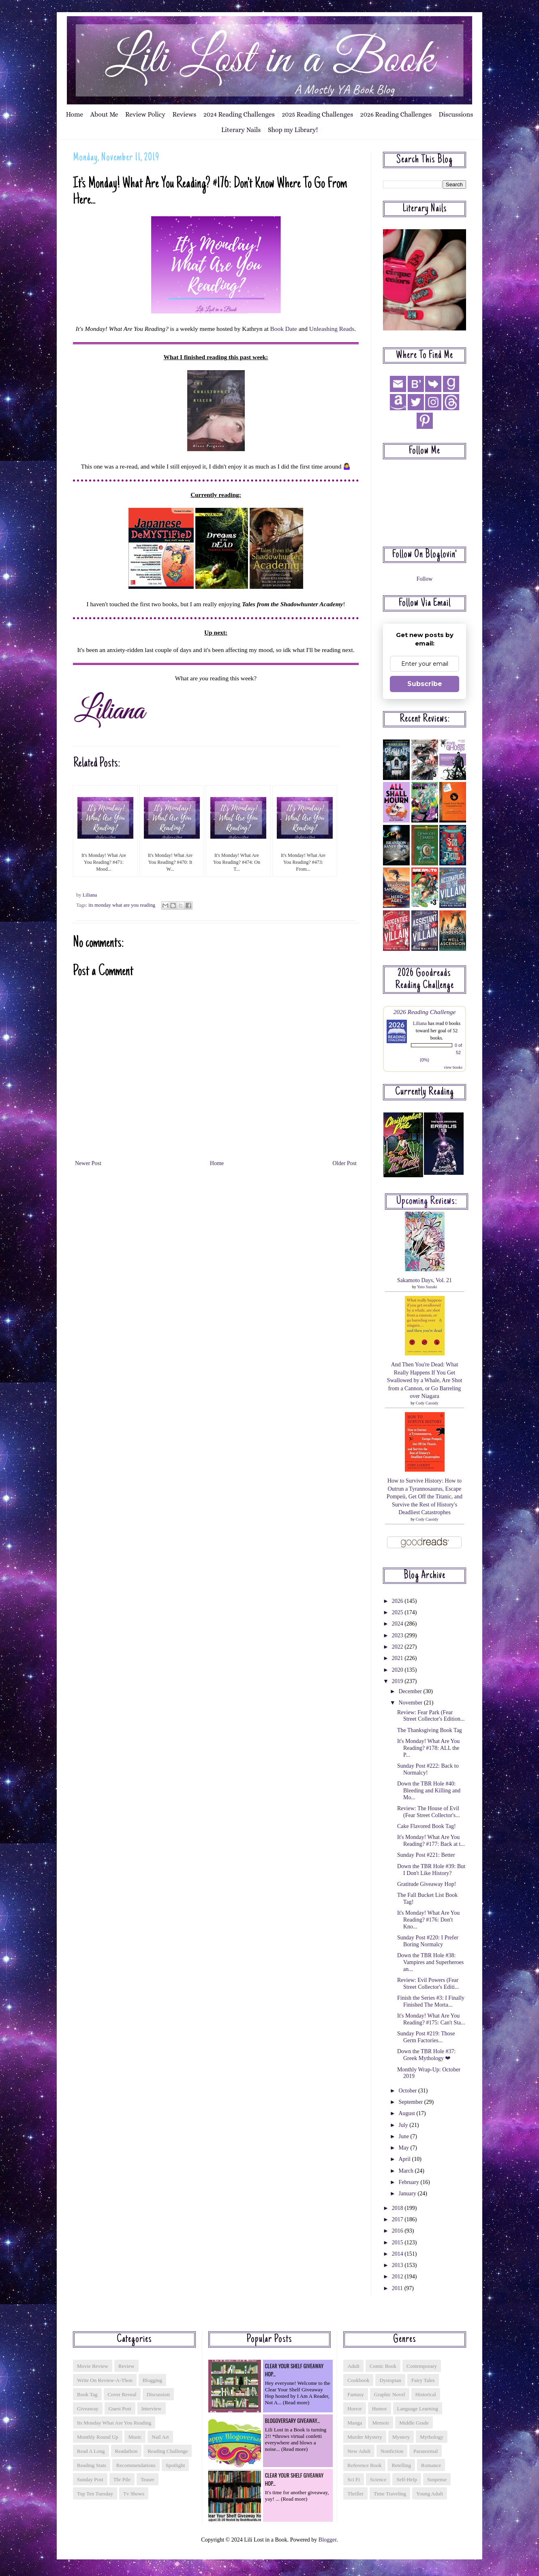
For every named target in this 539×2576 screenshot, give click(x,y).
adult (353, 2366)
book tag (87, 2394)
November (411, 1703)
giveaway (87, 2409)
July (403, 2125)
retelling (401, 2465)
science (378, 2479)
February (409, 2182)
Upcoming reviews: (426, 1201)
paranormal (425, 2451)
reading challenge (168, 2451)
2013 (398, 2265)
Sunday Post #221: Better (426, 1855)
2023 (398, 1635)
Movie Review (92, 2366)
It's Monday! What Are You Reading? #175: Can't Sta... (431, 2019)
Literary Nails (241, 130)
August (407, 2113)
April (405, 2159)
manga (354, 2423)
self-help (406, 2479)
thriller (355, 2494)
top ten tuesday (95, 2494)
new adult (358, 2451)
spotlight (175, 2465)
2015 (398, 2242)
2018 (398, 2208)
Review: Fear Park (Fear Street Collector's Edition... (430, 1715)
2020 (398, 1670)
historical (425, 2394)
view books (453, 1067)
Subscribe (424, 684)
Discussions (456, 114)
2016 (398, 2231)
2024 (398, 1624)
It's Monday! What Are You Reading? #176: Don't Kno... (428, 1920)
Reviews (185, 114)
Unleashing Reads (332, 328)
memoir (380, 2423)
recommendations (136, 2465)
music (135, 2437)
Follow (425, 579)
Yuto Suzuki (427, 1287)
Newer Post (88, 1163)
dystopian (390, 2380)
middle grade (414, 2423)
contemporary (421, 2366)
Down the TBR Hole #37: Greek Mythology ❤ (426, 2054)
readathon (126, 2451)
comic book (383, 2366)
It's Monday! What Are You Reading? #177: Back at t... (431, 1840)
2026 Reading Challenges (396, 114)
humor (379, 2409)
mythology (431, 2437)
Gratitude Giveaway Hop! (426, 1884)
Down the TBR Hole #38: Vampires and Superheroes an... (430, 1962)
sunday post (90, 2479)
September (411, 2102)
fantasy (355, 2394)
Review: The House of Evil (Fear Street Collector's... (428, 1811)
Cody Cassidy (427, 1403)
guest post (120, 2409)
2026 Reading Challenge (425, 1011)
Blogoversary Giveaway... (292, 2420)
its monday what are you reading (121, 905)
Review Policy (145, 114)
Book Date (283, 328)
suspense (437, 2479)
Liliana (420, 1023)
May (404, 2148)
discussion (158, 2394)
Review (126, 2366)
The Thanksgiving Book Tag (429, 1730)
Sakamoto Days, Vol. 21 (424, 1280)
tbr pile (121, 2479)
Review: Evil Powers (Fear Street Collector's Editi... (428, 1983)
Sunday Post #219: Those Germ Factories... (426, 2037)
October (408, 2091)
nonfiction (392, 2451)
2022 (398, 1647)
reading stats (91, 2465)
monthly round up (97, 2437)
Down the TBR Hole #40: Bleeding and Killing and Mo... (428, 1790)
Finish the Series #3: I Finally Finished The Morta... (430, 2001)
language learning (417, 2409)
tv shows (133, 2494)
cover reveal (122, 2394)
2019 (398, 1681)
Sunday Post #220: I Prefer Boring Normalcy (427, 1941)
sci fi (353, 2479)
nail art (160, 2437)
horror (354, 2409)
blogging (152, 2380)
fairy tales (423, 2380)
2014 (398, 2254)
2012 (398, 2276)
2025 (398, 1612)
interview (151, 2409)
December (410, 1691)
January (407, 2193)
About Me (104, 114)
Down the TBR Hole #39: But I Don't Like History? (431, 1869)
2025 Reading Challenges (317, 114)
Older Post (345, 1163)
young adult (429, 2494)
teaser (147, 2479)
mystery (401, 2437)
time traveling (390, 2494)
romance (431, 2465)
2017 (398, 2219)
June (404, 2136)
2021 (398, 1658)
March (406, 2171)
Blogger (327, 2540)
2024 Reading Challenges (239, 114)
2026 (398, 1601)
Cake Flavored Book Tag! (426, 1826)
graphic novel (389, 2394)
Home (74, 114)
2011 (398, 2288)
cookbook (358, 2380)
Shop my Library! (293, 130)
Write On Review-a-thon (105, 2380)
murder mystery (364, 2437)
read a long (91, 2451)
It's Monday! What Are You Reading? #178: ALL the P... (428, 1748)
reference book (364, 2465)
